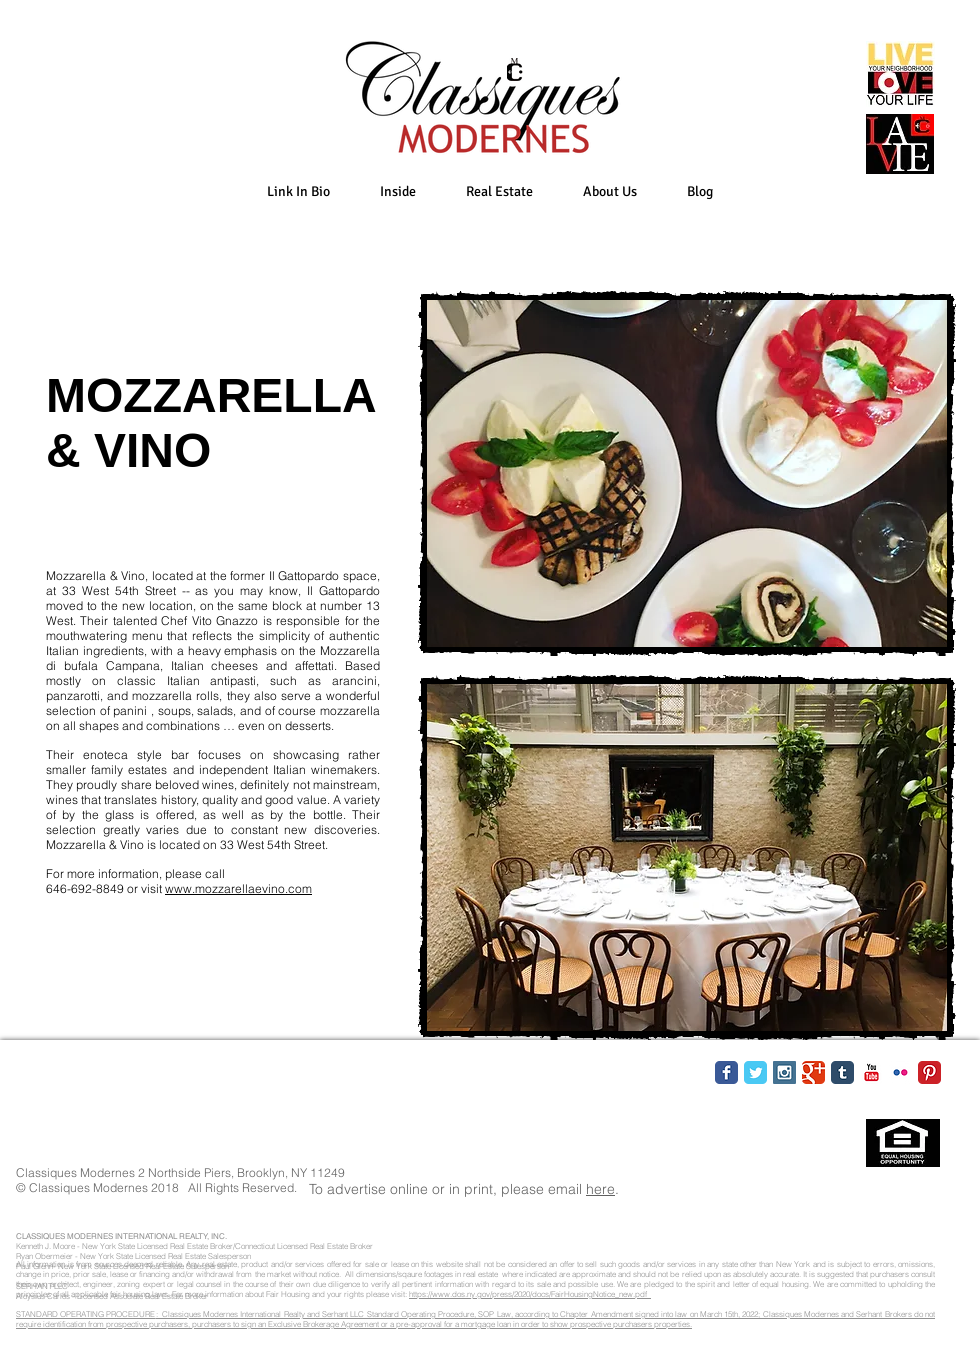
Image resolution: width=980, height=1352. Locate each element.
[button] (398, 191)
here (600, 1189)
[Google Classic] (813, 1072)
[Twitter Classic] (755, 1072)
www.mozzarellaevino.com (238, 888)
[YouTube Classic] (871, 1072)
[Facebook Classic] (726, 1072)
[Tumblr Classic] (842, 1072)
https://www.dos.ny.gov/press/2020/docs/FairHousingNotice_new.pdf (530, 1294)
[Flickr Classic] (900, 1072)
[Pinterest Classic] (929, 1072)
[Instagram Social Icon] (784, 1072)
